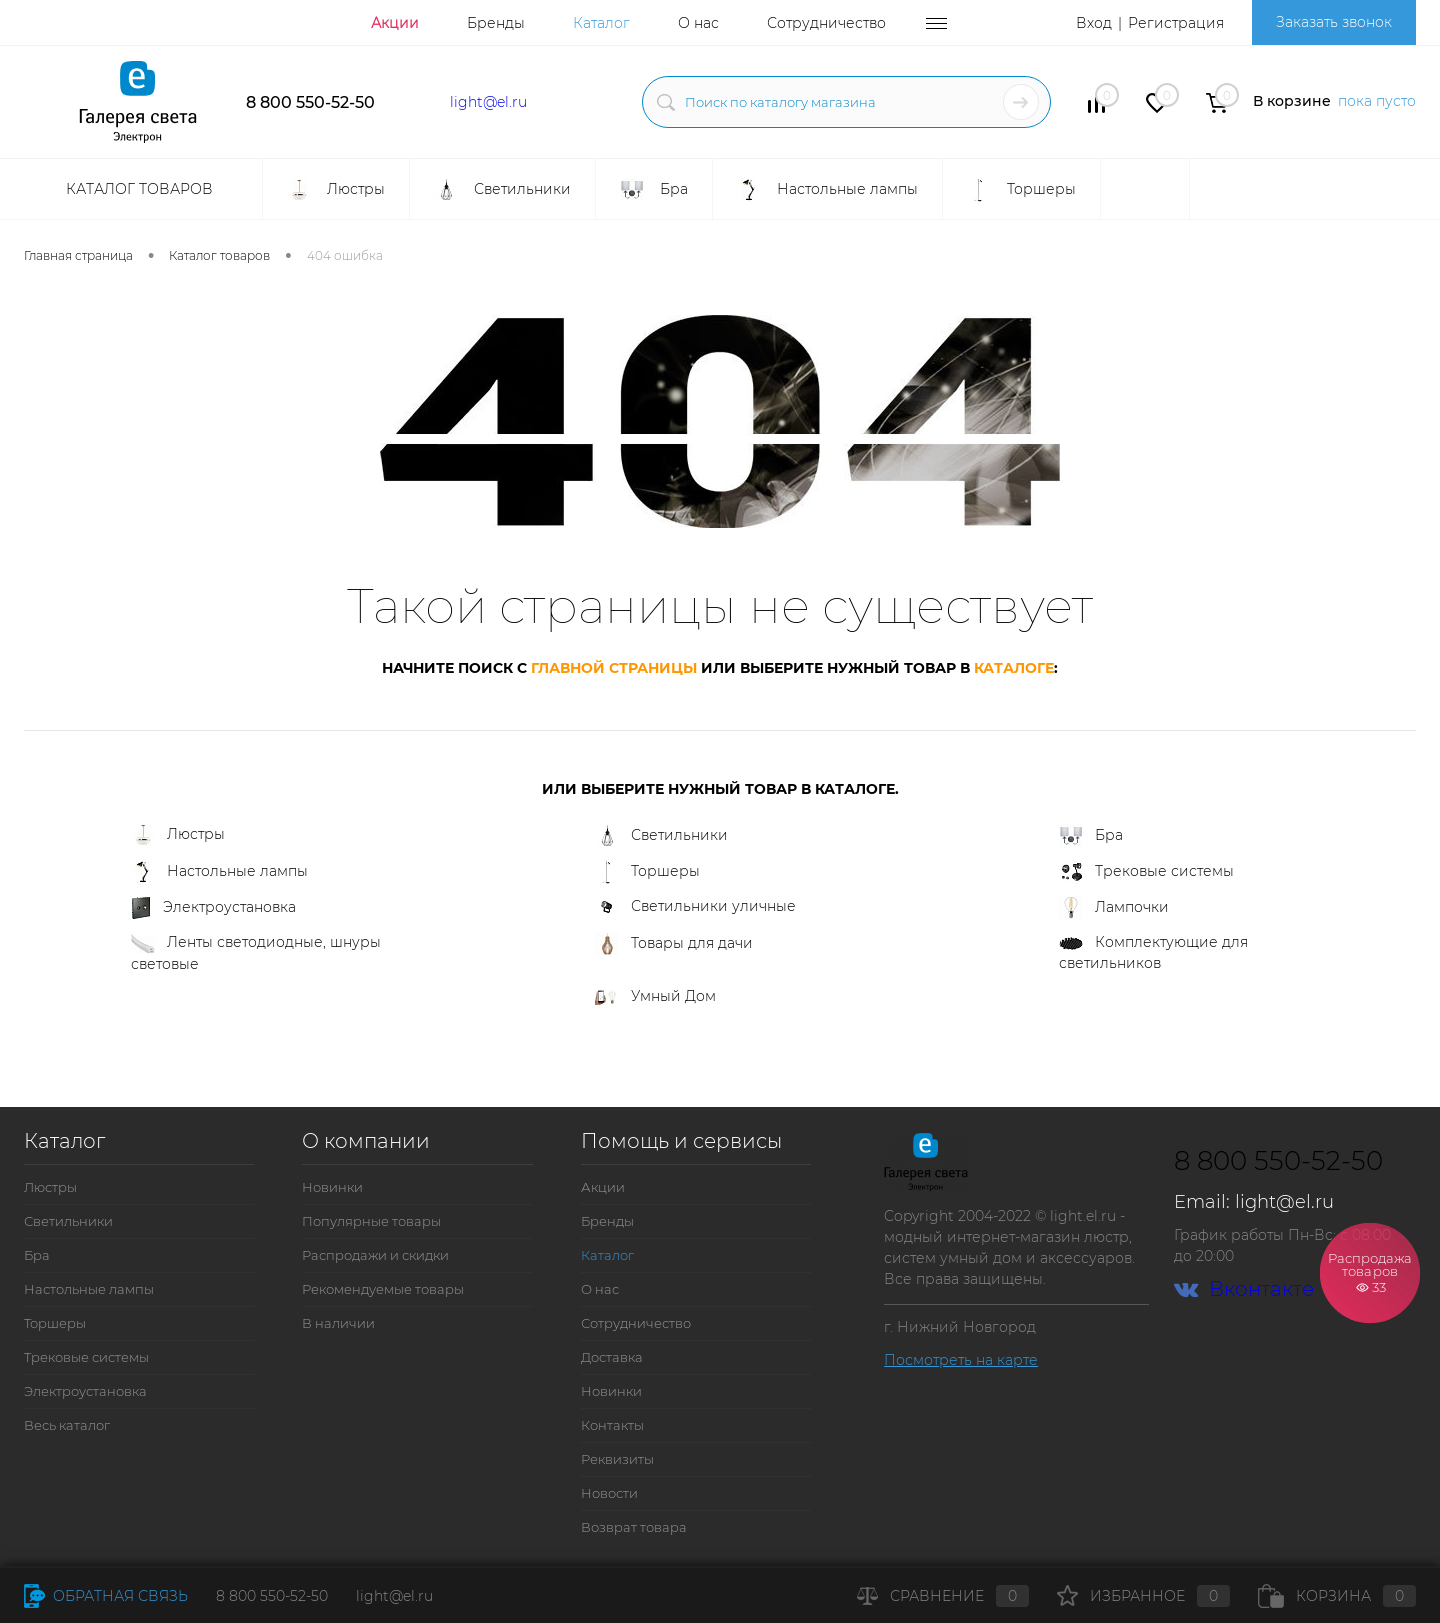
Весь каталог (67, 1425)
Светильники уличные (695, 907)
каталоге (1014, 668)
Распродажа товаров (1370, 1271)
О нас (698, 23)
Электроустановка (213, 908)
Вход (1094, 23)
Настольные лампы (219, 872)
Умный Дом (655, 996)
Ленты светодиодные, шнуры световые (256, 953)
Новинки (332, 1187)
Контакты (612, 1425)
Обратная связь (106, 1596)
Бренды (496, 23)
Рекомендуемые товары (383, 1289)
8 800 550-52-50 (310, 102)
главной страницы (614, 668)
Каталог (601, 23)
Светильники (661, 836)
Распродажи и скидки (375, 1255)
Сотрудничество (826, 23)
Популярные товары (371, 1221)
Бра (1091, 836)
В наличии (338, 1323)
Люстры (178, 835)
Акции (395, 23)
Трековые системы (1146, 872)
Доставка (612, 1357)
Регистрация (1176, 23)
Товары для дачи (674, 944)
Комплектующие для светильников (1153, 952)
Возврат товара (634, 1527)
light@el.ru (488, 102)
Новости (609, 1493)
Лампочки (1114, 908)
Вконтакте (1244, 1289)
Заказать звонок (1334, 22)
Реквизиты (617, 1459)
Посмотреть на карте (961, 1360)
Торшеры (647, 872)
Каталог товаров (137, 189)
